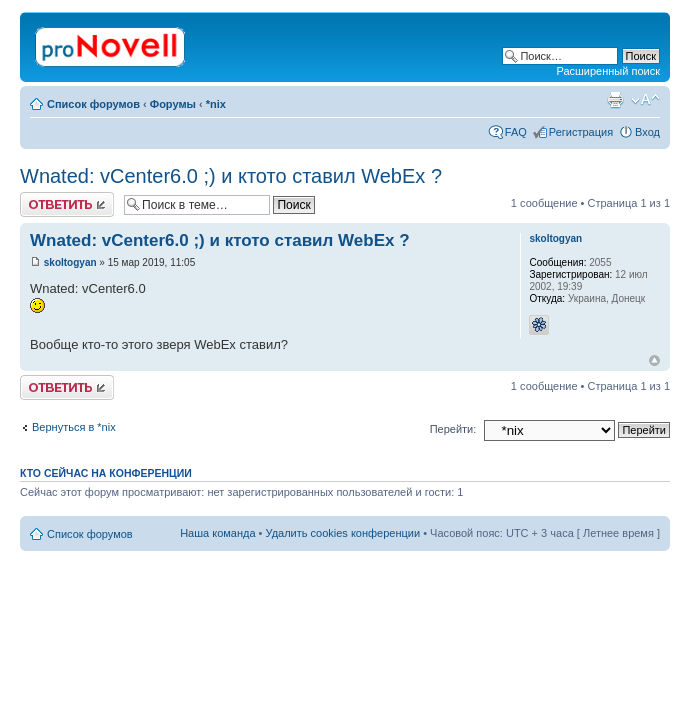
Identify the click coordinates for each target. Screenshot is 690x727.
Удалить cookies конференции (343, 533)
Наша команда (217, 533)
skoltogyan (70, 262)
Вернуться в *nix (74, 427)
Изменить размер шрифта (645, 100)
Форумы (173, 104)
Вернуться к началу (654, 360)
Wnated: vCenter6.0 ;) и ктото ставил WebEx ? (231, 176)
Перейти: (453, 429)
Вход (647, 132)
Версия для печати (615, 100)
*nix (216, 104)
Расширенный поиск (608, 71)
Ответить (67, 204)
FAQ (516, 132)
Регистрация (581, 132)
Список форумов (93, 104)
